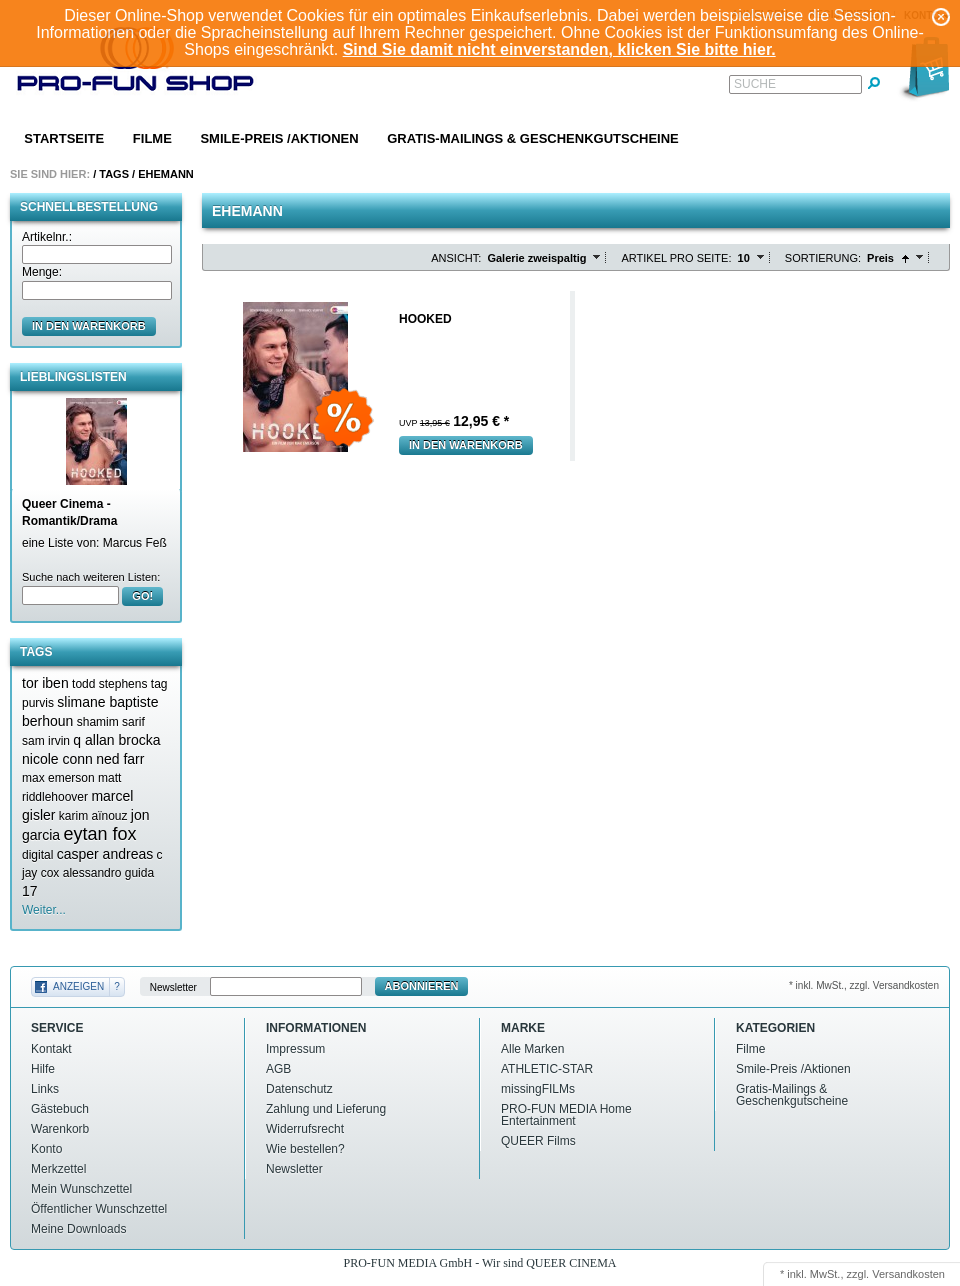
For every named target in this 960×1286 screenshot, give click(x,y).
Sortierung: (823, 258)
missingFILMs (538, 1089)
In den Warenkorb (466, 445)
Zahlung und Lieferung (326, 1109)
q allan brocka (116, 740)
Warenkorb (60, 1129)
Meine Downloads (78, 1229)
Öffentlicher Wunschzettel (99, 1209)
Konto (46, 1149)
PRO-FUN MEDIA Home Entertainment (566, 1115)
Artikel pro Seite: (676, 258)
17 (30, 891)
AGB (278, 1069)
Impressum (295, 1049)
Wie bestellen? (305, 1149)
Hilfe (43, 1069)
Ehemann (166, 174)
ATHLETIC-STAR (547, 1069)
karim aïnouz (93, 816)
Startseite (64, 138)
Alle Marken (532, 1049)
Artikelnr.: (47, 237)
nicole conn (57, 759)
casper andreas (105, 854)
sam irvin (46, 741)
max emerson (58, 778)
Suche (755, 84)
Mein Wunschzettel (81, 1189)
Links (45, 1089)
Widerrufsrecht (305, 1129)
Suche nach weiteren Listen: (91, 577)
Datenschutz (299, 1089)
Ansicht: (456, 258)
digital (37, 855)
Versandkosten (908, 1274)
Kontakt (51, 1049)
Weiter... (44, 910)
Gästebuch (60, 1109)
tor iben (45, 683)
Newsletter (173, 986)
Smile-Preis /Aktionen (279, 138)
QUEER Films (538, 1141)
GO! (142, 596)
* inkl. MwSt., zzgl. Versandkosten (864, 985)
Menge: (42, 272)
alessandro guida (108, 873)
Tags (114, 174)
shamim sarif (111, 722)
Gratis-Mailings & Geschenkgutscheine (533, 138)
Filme (152, 138)
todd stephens (109, 684)
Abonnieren (422, 986)
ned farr (120, 759)
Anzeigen (78, 986)
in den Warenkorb (89, 326)
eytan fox (99, 834)
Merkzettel (58, 1169)
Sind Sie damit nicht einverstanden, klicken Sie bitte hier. (559, 49)
